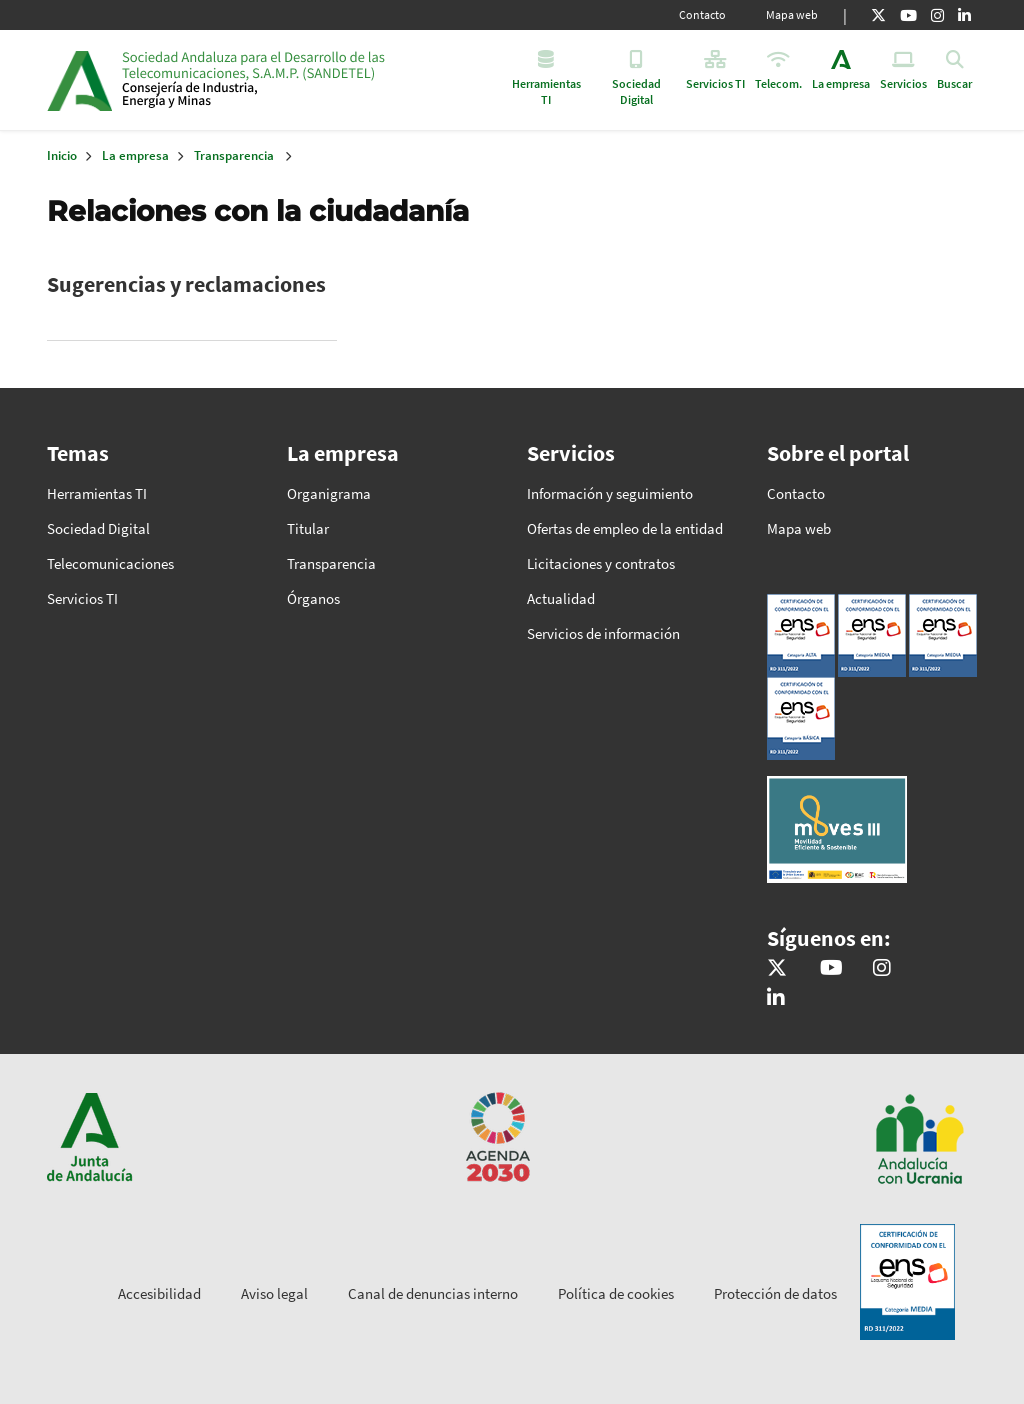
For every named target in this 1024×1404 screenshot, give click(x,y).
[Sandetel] (831, 969)
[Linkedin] (964, 15)
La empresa (135, 155)
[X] (878, 15)
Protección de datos (775, 1293)
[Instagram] (937, 15)
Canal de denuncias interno (433, 1293)
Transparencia (234, 155)
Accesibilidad (159, 1293)
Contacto (702, 14)
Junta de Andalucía (79, 80)
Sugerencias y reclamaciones (186, 284)
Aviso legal (274, 1293)
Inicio (275, 80)
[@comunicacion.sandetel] (882, 969)
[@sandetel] (777, 969)
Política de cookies (616, 1293)
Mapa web (792, 14)
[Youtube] (908, 15)
